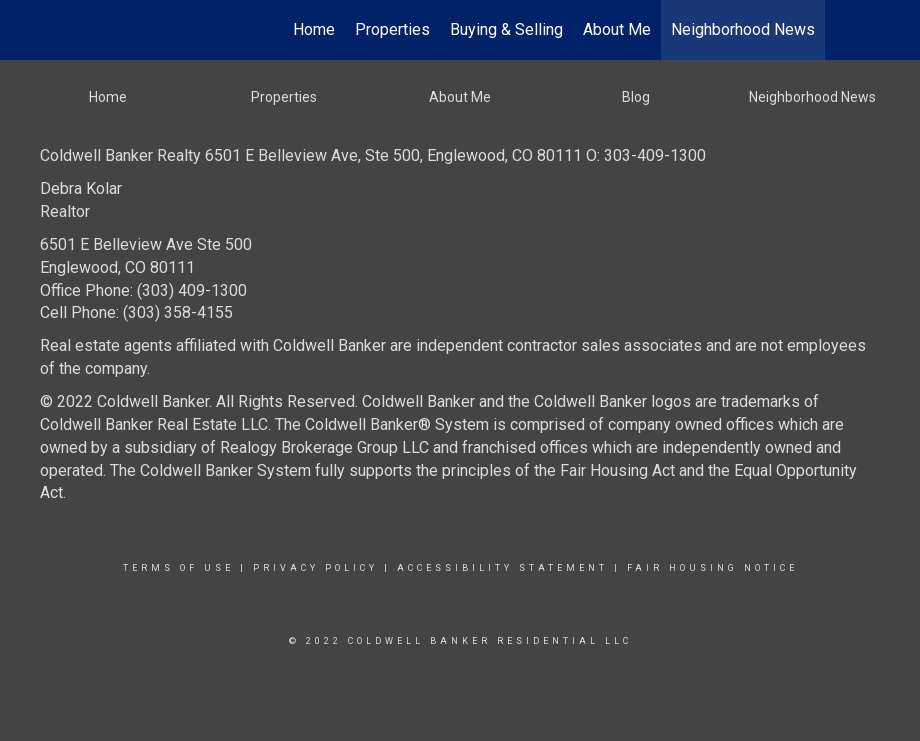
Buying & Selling (506, 29)
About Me (617, 29)
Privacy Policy (315, 568)
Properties (392, 29)
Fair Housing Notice (712, 568)
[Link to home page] (95, 30)
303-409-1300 (655, 155)
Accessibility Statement (502, 568)
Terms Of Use (178, 568)
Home (314, 29)
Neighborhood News (743, 29)
